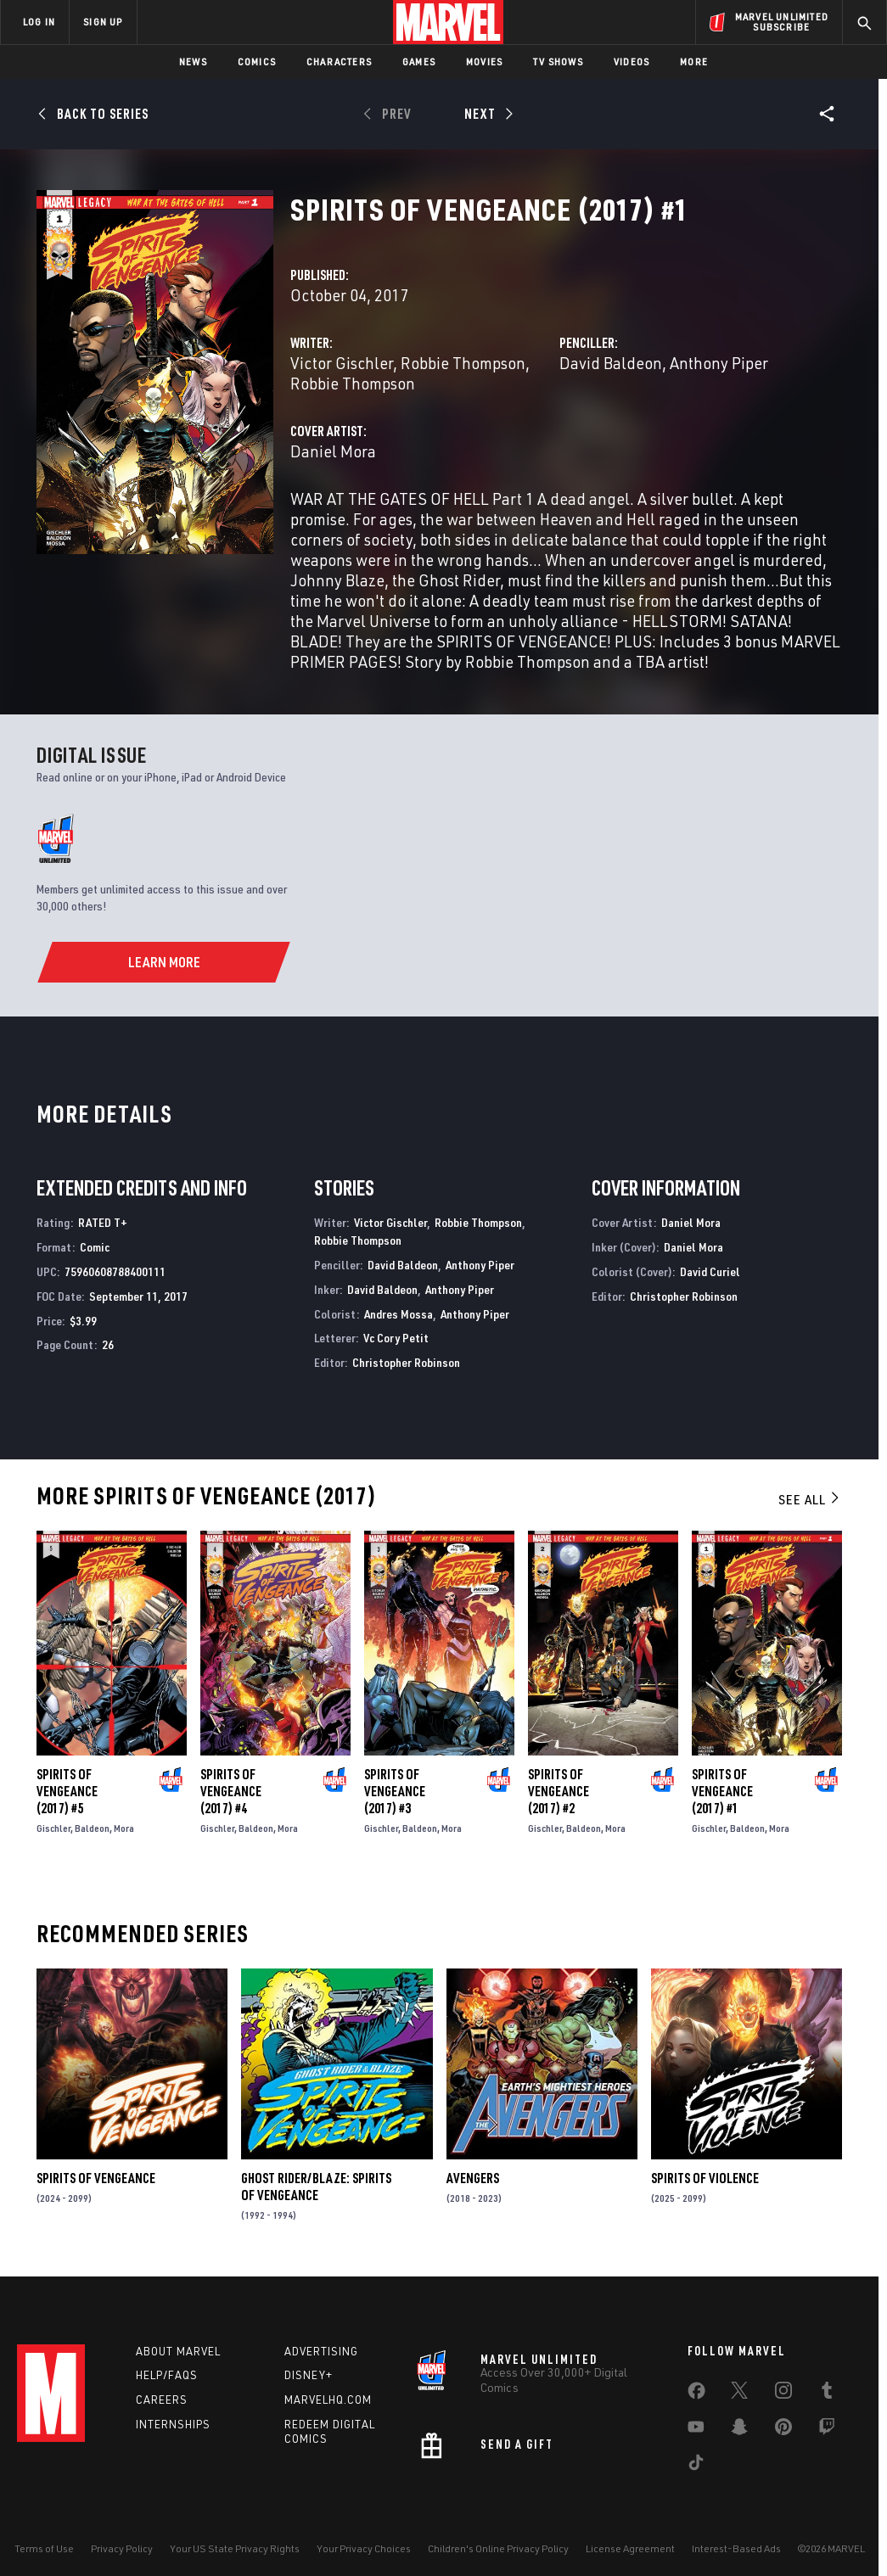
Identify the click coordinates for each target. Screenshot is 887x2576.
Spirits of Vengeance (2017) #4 (230, 1791)
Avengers (472, 2178)
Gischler (53, 1828)
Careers (162, 2399)
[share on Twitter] (739, 2393)
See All (809, 1499)
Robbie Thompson (463, 362)
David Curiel (710, 1271)
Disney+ (308, 2375)
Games (418, 61)
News (193, 61)
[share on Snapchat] (739, 2430)
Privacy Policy (122, 2548)
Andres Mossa (398, 1314)
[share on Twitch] (826, 2430)
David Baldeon (610, 362)
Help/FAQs (167, 2375)
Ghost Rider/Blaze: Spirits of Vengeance (316, 2187)
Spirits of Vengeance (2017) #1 (722, 1791)
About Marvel (178, 2351)
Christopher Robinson (406, 1362)
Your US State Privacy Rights (235, 2548)
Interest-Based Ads (736, 2548)
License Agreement (630, 2548)
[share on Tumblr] (826, 2393)
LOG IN (39, 21)
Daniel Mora (333, 451)
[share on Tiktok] (696, 2465)
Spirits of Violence (705, 2178)
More (694, 61)
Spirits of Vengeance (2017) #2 (558, 1791)
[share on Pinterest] (783, 2430)
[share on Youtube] (696, 2430)
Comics (257, 61)
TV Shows (558, 61)
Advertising (321, 2351)
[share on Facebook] (696, 2394)
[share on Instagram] (783, 2393)
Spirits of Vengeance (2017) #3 (394, 1791)
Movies (484, 61)
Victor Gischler (341, 362)
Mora (124, 1828)
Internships (173, 2424)
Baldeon (92, 1828)
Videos (631, 61)
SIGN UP (102, 21)
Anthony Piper (719, 362)
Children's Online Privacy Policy (498, 2548)
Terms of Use (44, 2548)
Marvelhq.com (328, 2399)
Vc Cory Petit (396, 1337)
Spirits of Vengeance (95, 2178)
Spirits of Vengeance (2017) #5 (67, 1791)
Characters (339, 61)
